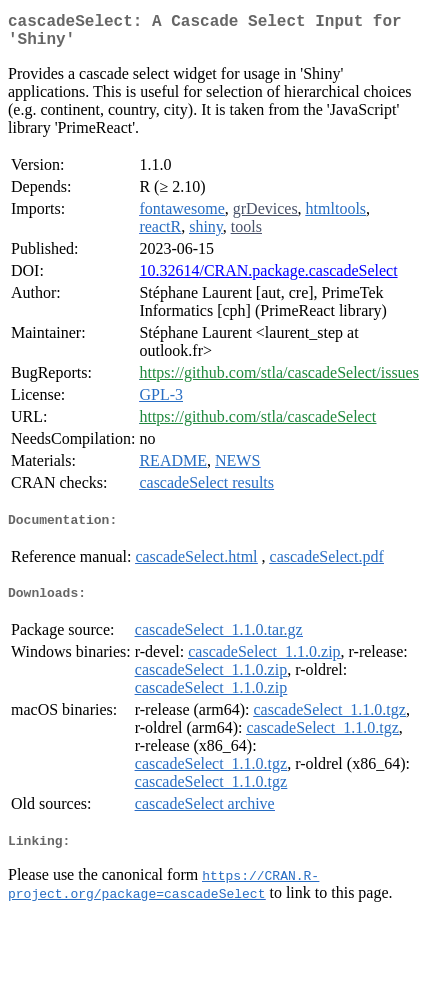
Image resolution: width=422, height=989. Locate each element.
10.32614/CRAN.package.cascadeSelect (268, 278)
